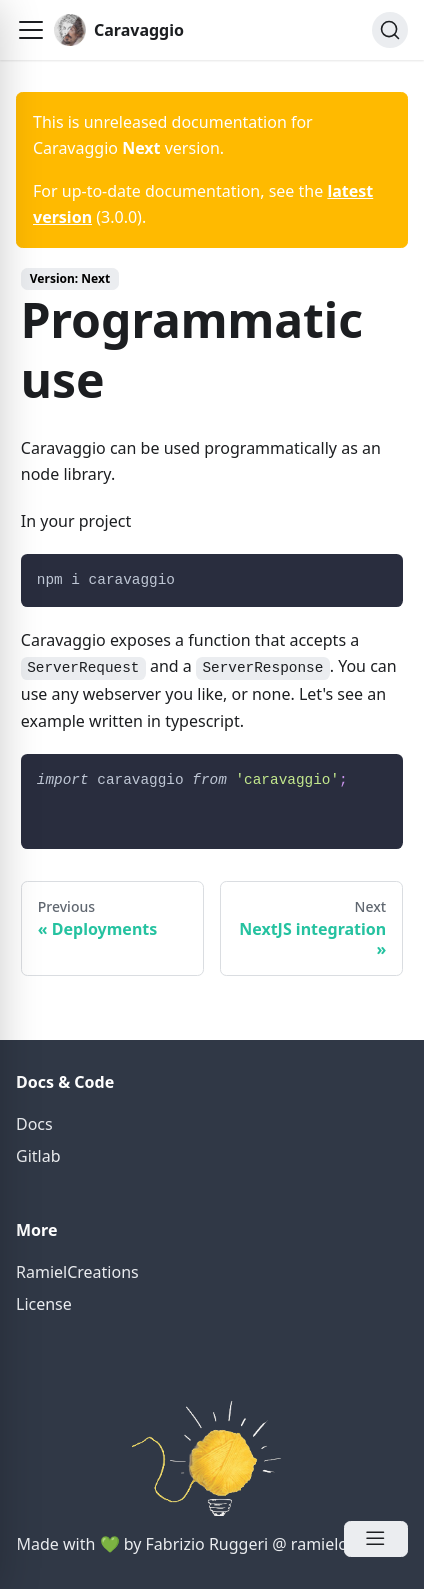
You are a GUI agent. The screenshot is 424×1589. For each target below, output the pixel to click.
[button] (31, 30)
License (44, 1304)
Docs (34, 1124)
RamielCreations (77, 1272)
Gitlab (38, 1156)
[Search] (390, 30)
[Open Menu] (376, 1539)
